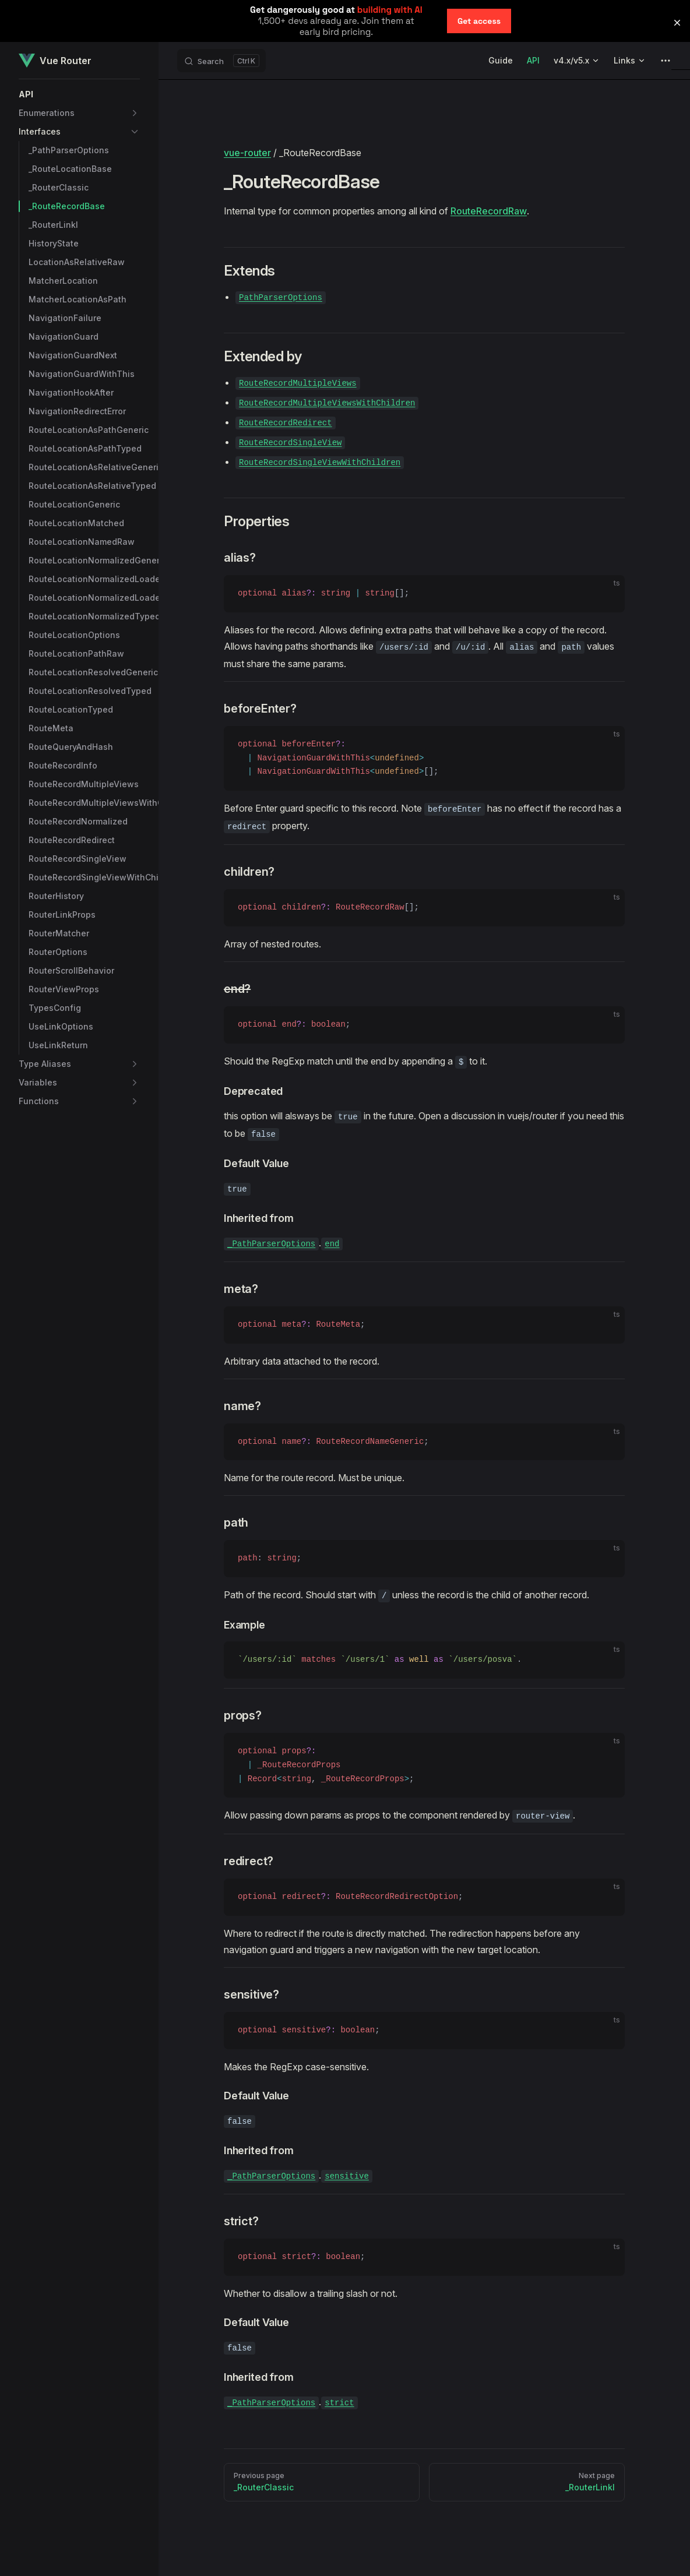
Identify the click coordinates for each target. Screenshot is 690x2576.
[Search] (221, 60)
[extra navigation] (665, 60)
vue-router (247, 152)
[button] (79, 94)
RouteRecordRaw (488, 211)
